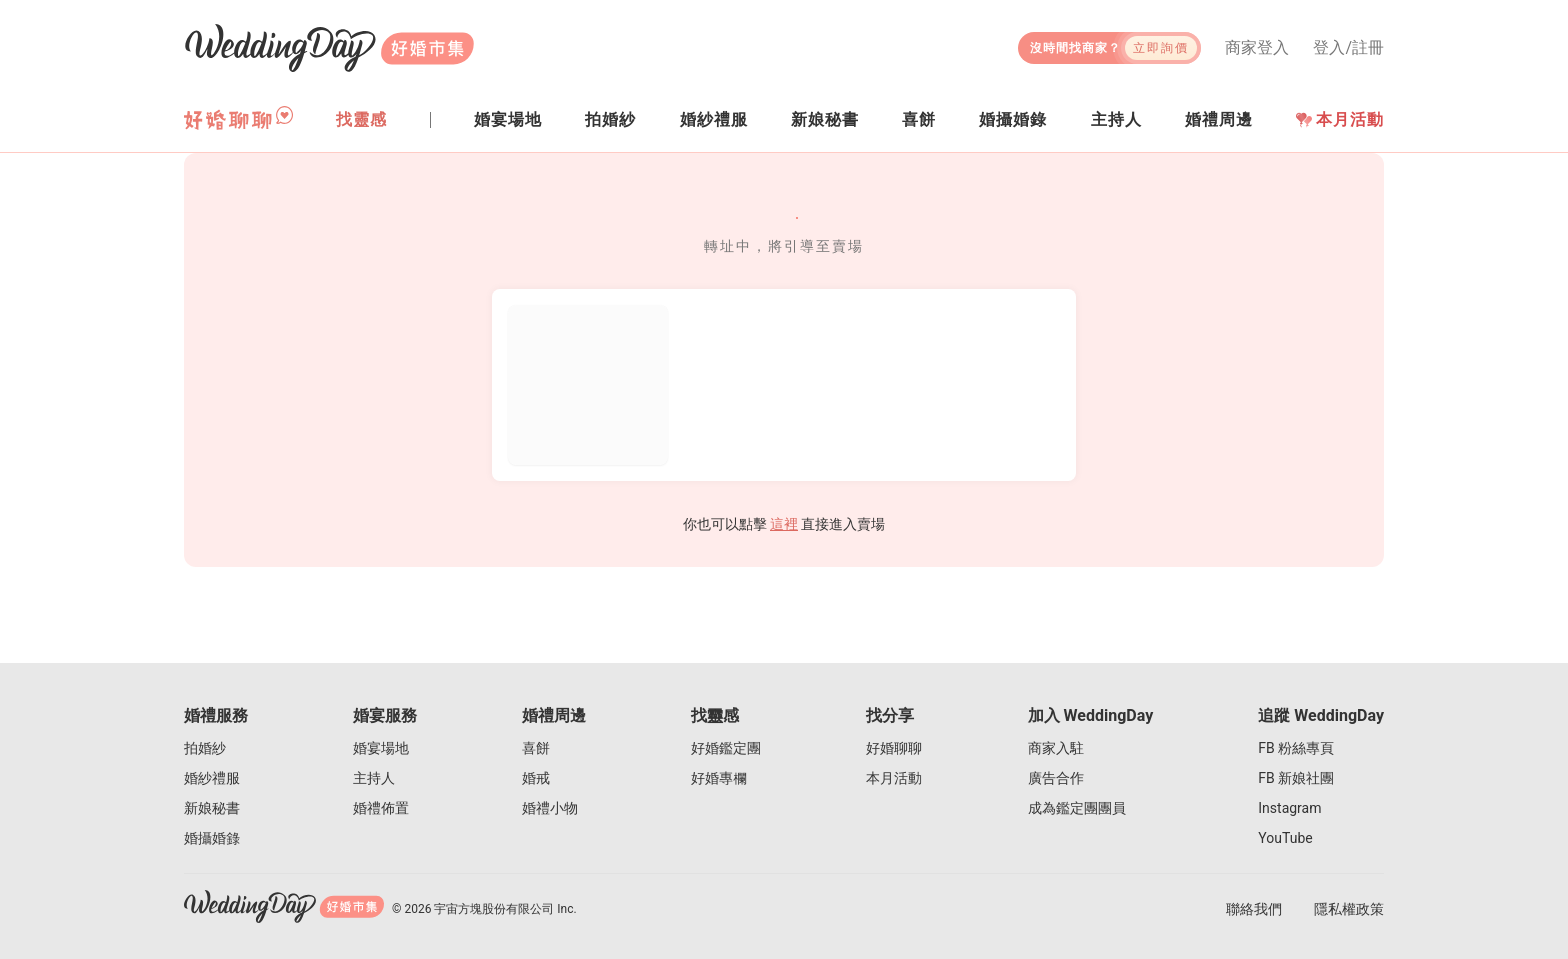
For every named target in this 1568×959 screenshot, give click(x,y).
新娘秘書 (212, 808)
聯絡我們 (1254, 909)
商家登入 (1257, 48)
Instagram (1289, 808)
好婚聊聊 (894, 748)
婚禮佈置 (381, 808)
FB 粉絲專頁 (1296, 748)
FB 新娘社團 (1296, 778)
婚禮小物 (550, 808)
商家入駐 (1056, 748)
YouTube (1285, 838)
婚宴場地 (381, 748)
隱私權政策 (1349, 909)
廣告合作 (1056, 778)
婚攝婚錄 (212, 838)
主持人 (374, 778)
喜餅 (536, 748)
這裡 (784, 524)
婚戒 (536, 778)
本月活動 (1340, 119)
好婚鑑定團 (726, 748)
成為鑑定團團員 (1077, 808)
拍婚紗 (205, 748)
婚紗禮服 (212, 778)
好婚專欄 (719, 778)
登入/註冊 (1348, 48)
